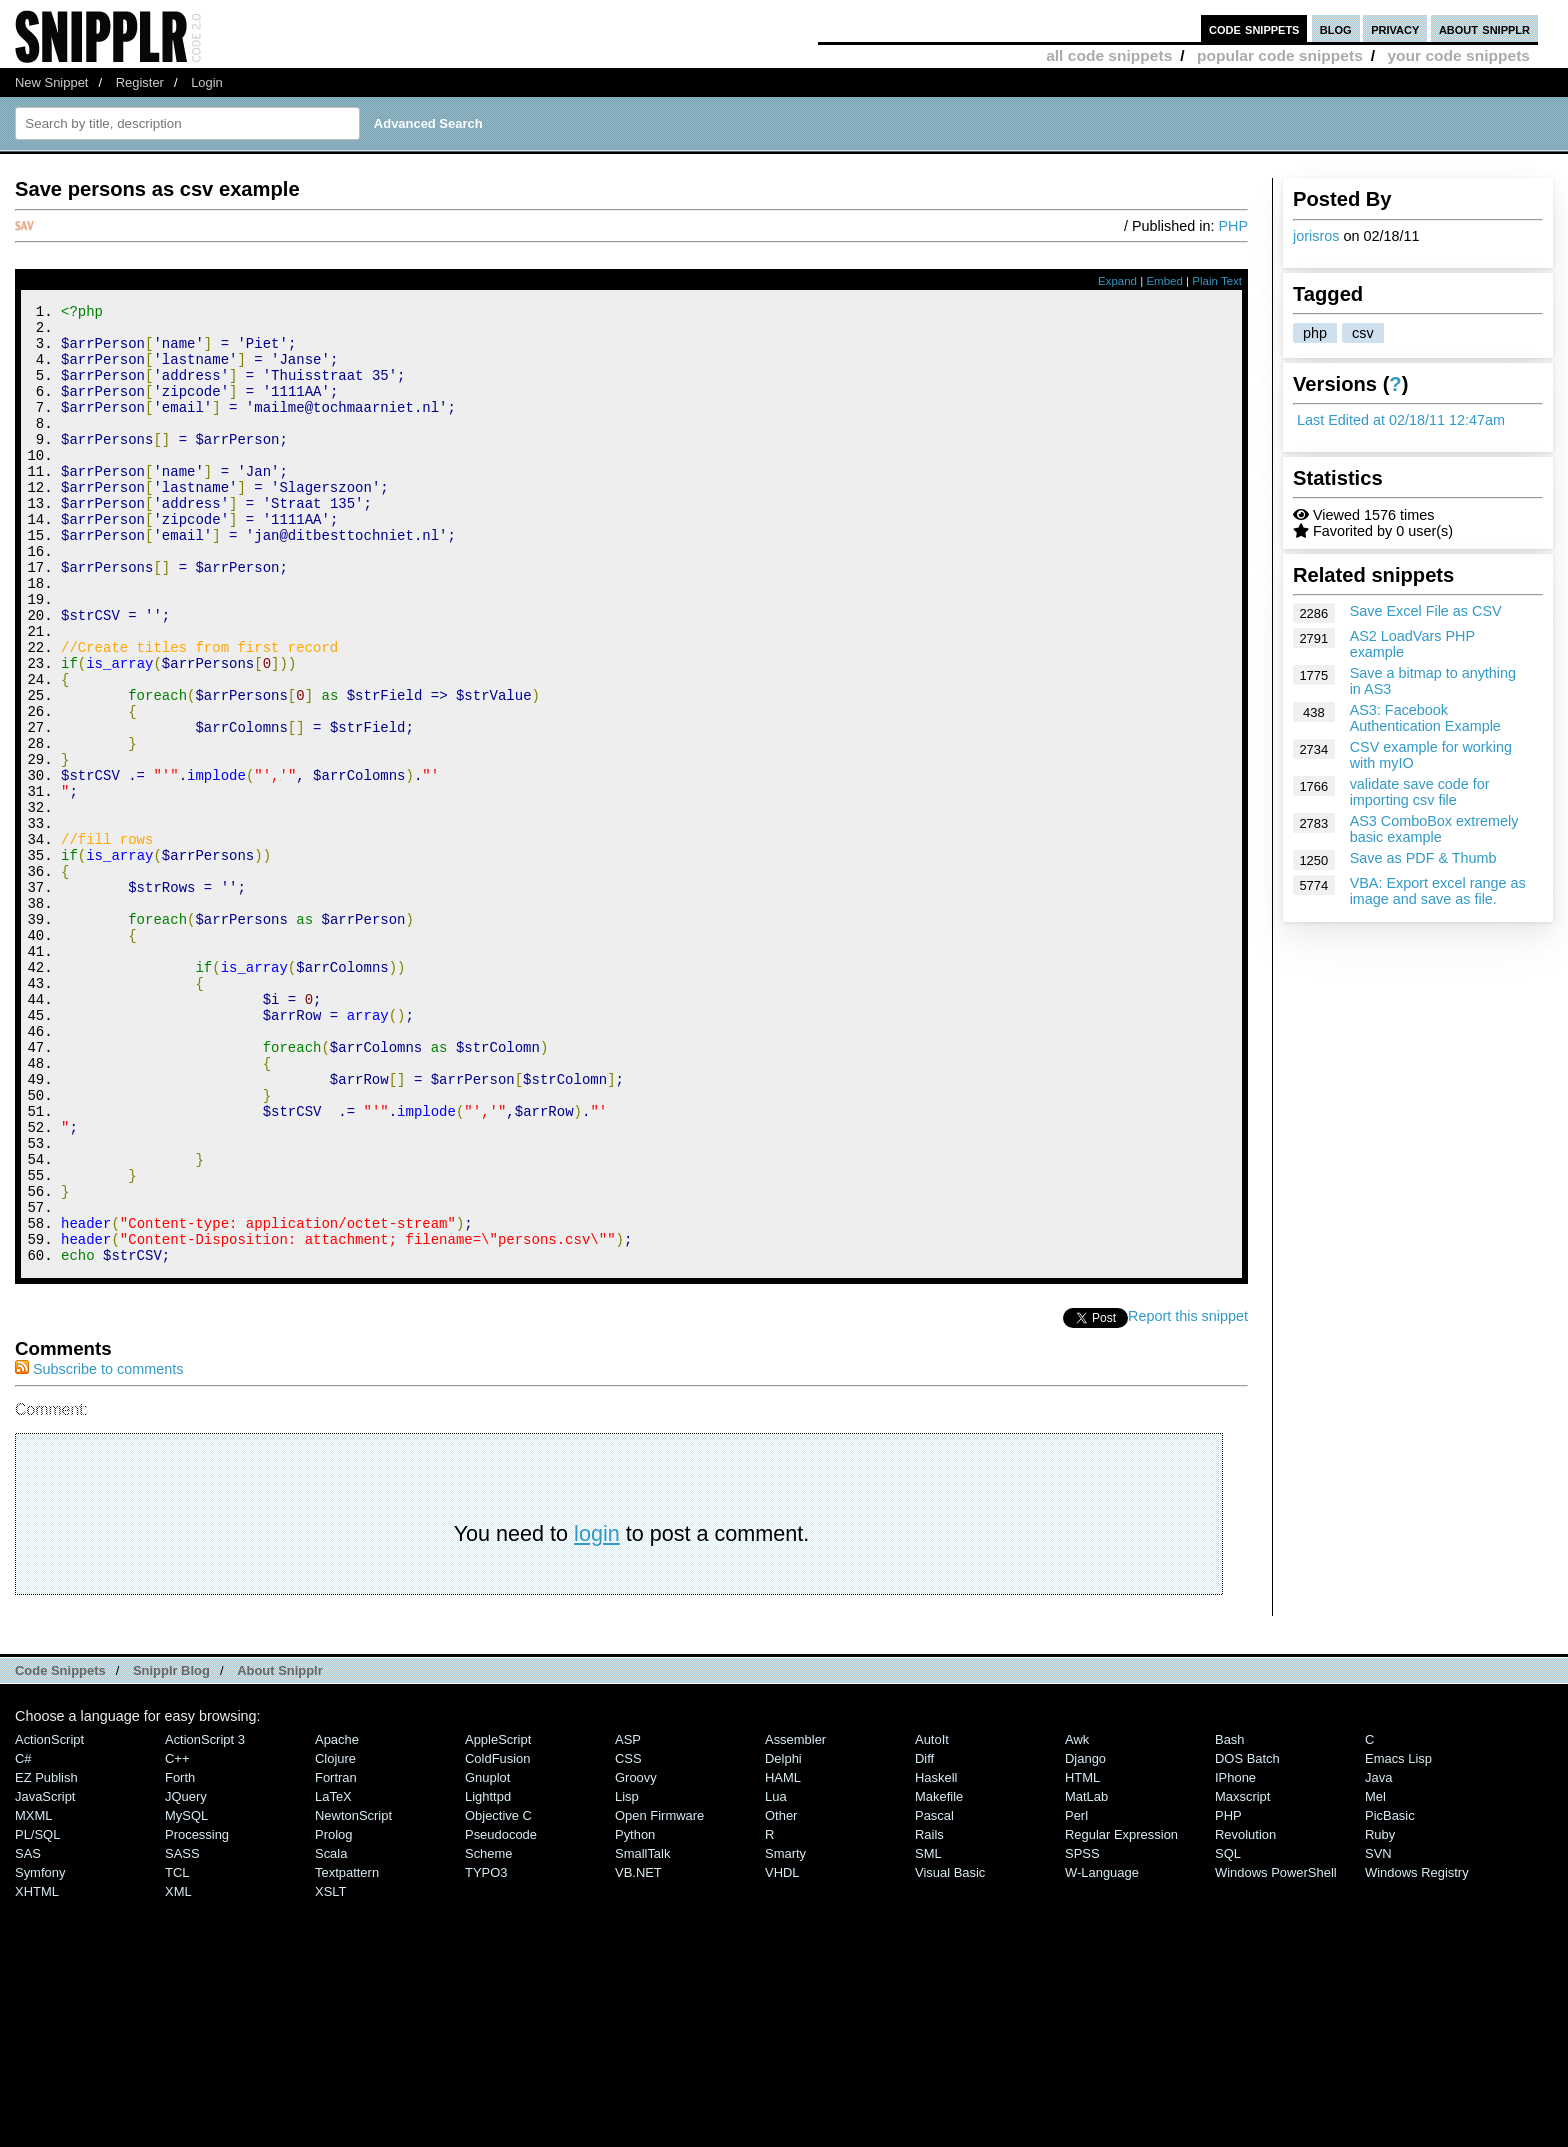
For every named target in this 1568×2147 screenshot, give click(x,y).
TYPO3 (486, 2052)
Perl (1076, 1995)
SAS (28, 2033)
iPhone (1235, 1957)
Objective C (498, 1995)
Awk (1077, 1919)
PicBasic (1390, 1995)
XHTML (37, 2071)
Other (781, 1995)
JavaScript (45, 1976)
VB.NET (638, 2052)
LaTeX (333, 1976)
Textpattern (347, 2052)
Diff (924, 1938)
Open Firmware (659, 1995)
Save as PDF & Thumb (1423, 858)
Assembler (795, 1919)
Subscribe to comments (99, 1549)
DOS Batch (1247, 1938)
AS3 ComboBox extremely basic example (1434, 829)
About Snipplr (280, 1850)
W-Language (1102, 2052)
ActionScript (49, 1919)
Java (1378, 1957)
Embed (1164, 281)
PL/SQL (37, 2014)
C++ (177, 1938)
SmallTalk (642, 2033)
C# (23, 1938)
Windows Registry (1417, 2052)
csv (1363, 333)
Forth (180, 1957)
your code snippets (1458, 55)
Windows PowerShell (1276, 2052)
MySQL (186, 1995)
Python (635, 2014)
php (1315, 333)
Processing (197, 2014)
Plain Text (1217, 281)
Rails (929, 2014)
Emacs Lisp (1398, 1938)
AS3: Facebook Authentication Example (1425, 718)
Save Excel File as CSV (1426, 611)
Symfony (40, 2052)
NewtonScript (353, 1995)
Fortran (336, 1957)
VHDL (782, 2052)
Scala (331, 2033)
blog (1336, 28)
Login (207, 82)
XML (178, 2071)
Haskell (936, 1957)
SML (928, 2033)
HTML (1082, 1957)
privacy (1395, 28)
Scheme (489, 2033)
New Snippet (51, 82)
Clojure (335, 1938)
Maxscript (1242, 1976)
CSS (628, 1938)
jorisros (1316, 236)
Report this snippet (1188, 1496)
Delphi (783, 1938)
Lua (776, 1976)
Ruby (1380, 2014)
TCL (177, 2052)
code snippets (1254, 28)
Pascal (934, 1995)
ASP (628, 1919)
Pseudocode (501, 2014)
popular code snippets (1280, 55)
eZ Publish (46, 1957)
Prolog (333, 2014)
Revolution (1245, 2014)
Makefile (939, 1976)
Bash (1230, 1919)
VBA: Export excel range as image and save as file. (1438, 891)
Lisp (627, 1976)
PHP (1233, 226)
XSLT (330, 2071)
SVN (1378, 2033)
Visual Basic (950, 2052)
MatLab (1086, 1976)
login (597, 1713)
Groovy (636, 1957)
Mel (1375, 1976)
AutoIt (932, 1919)
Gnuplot (487, 1957)
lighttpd (488, 1976)
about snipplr (1484, 28)
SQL (1228, 2033)
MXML (33, 1995)
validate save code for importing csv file (1420, 792)
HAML (783, 1957)
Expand (1117, 281)
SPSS (1082, 2033)
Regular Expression (1121, 2014)
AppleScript (498, 1919)
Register (140, 82)
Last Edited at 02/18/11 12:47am (1401, 420)
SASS (182, 2033)
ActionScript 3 (205, 1919)
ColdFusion (498, 1938)
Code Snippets (60, 1850)
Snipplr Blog (171, 1850)
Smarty (785, 2033)
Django (1085, 1938)
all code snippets (1109, 55)
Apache (337, 1919)
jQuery (186, 1976)
